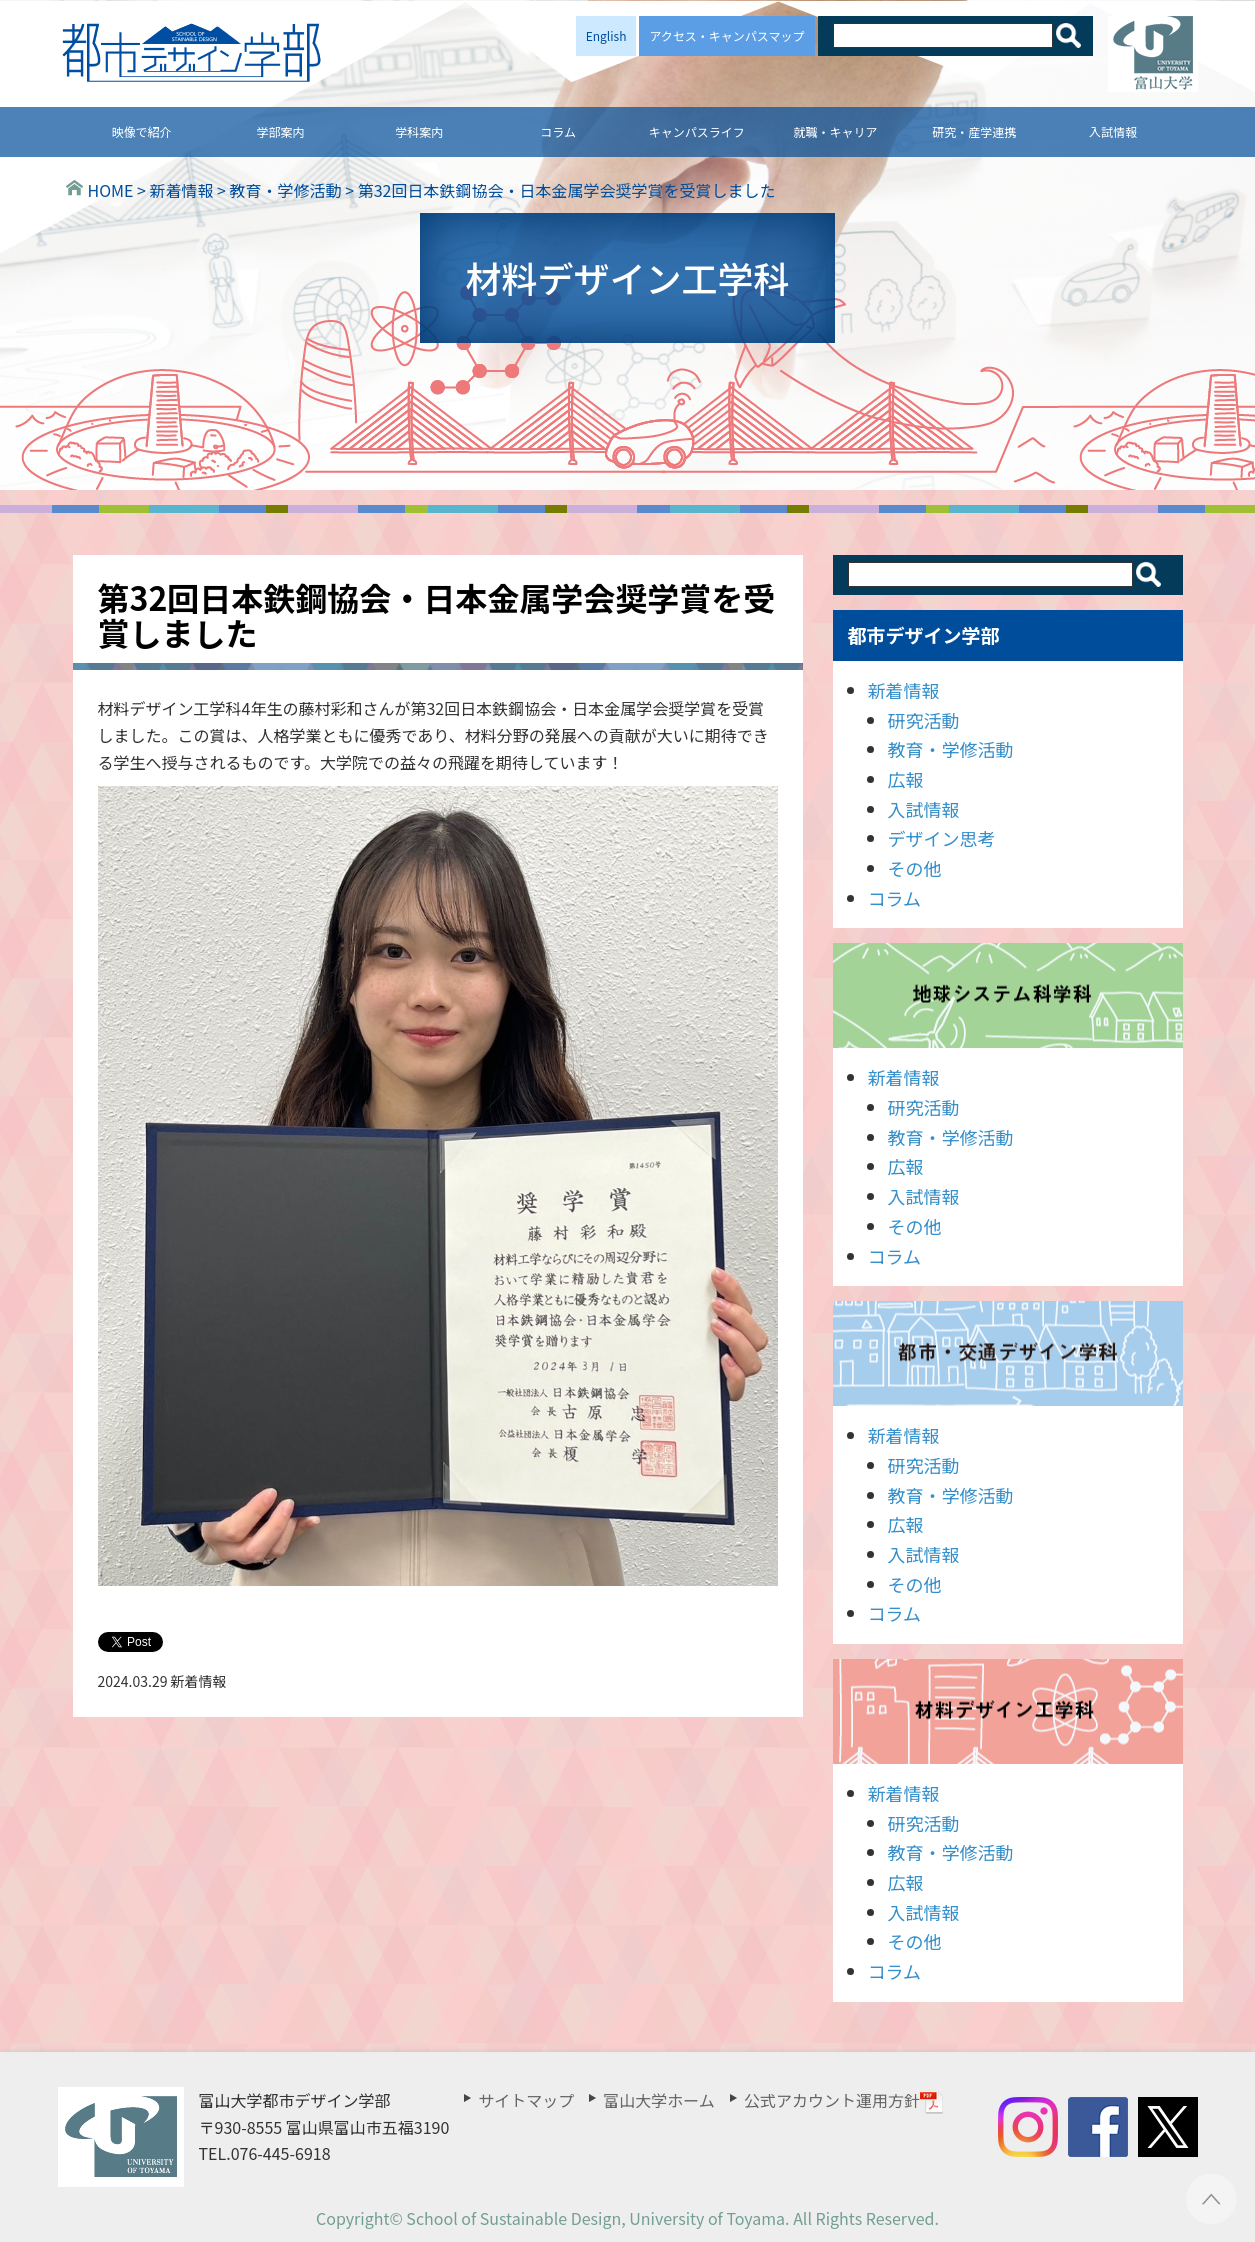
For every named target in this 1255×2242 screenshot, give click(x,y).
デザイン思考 (942, 838)
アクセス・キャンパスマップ (726, 35)
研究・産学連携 (974, 131)
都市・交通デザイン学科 (1008, 1353)
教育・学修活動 (951, 749)
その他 (915, 868)
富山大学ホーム (659, 2100)
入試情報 (1113, 131)
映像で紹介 (142, 131)
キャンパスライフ (697, 131)
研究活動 (924, 720)
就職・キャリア (836, 131)
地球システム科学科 (1008, 995)
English (606, 35)
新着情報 (904, 690)
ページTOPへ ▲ (1211, 2198)
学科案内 (419, 131)
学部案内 (281, 131)
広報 (906, 779)
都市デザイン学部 (924, 634)
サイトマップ (526, 2100)
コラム (558, 131)
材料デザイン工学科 (1008, 1711)
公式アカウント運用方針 (844, 2100)
